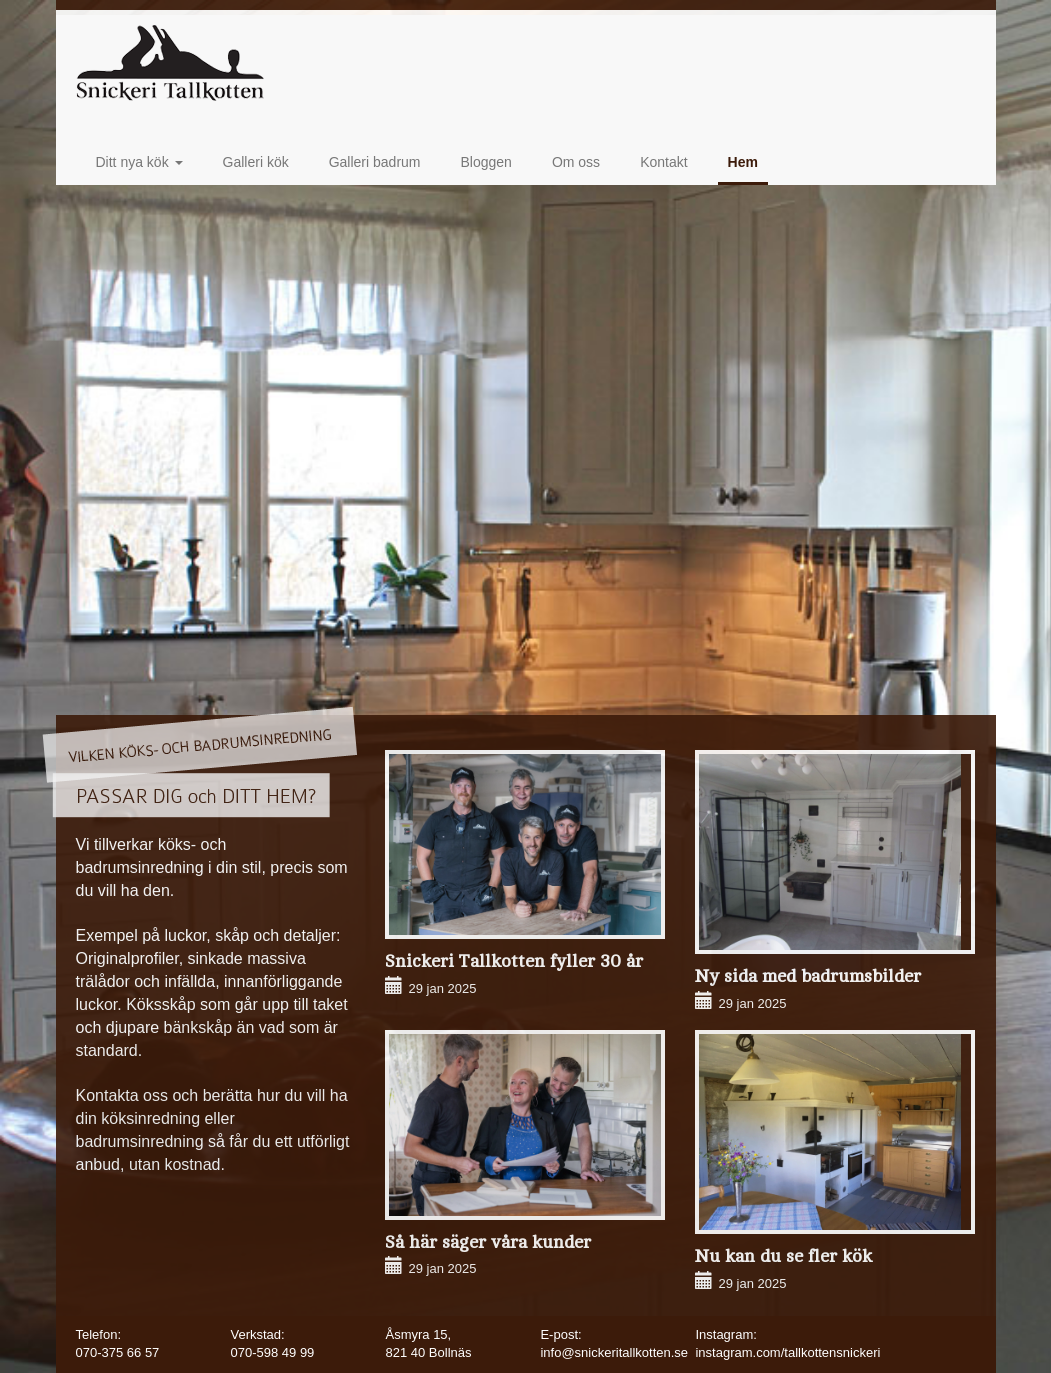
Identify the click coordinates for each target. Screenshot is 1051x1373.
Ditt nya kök (139, 162)
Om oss (576, 162)
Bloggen (486, 162)
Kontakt (663, 162)
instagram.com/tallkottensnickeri (787, 1352)
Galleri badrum (375, 162)
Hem (743, 162)
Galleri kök (256, 162)
